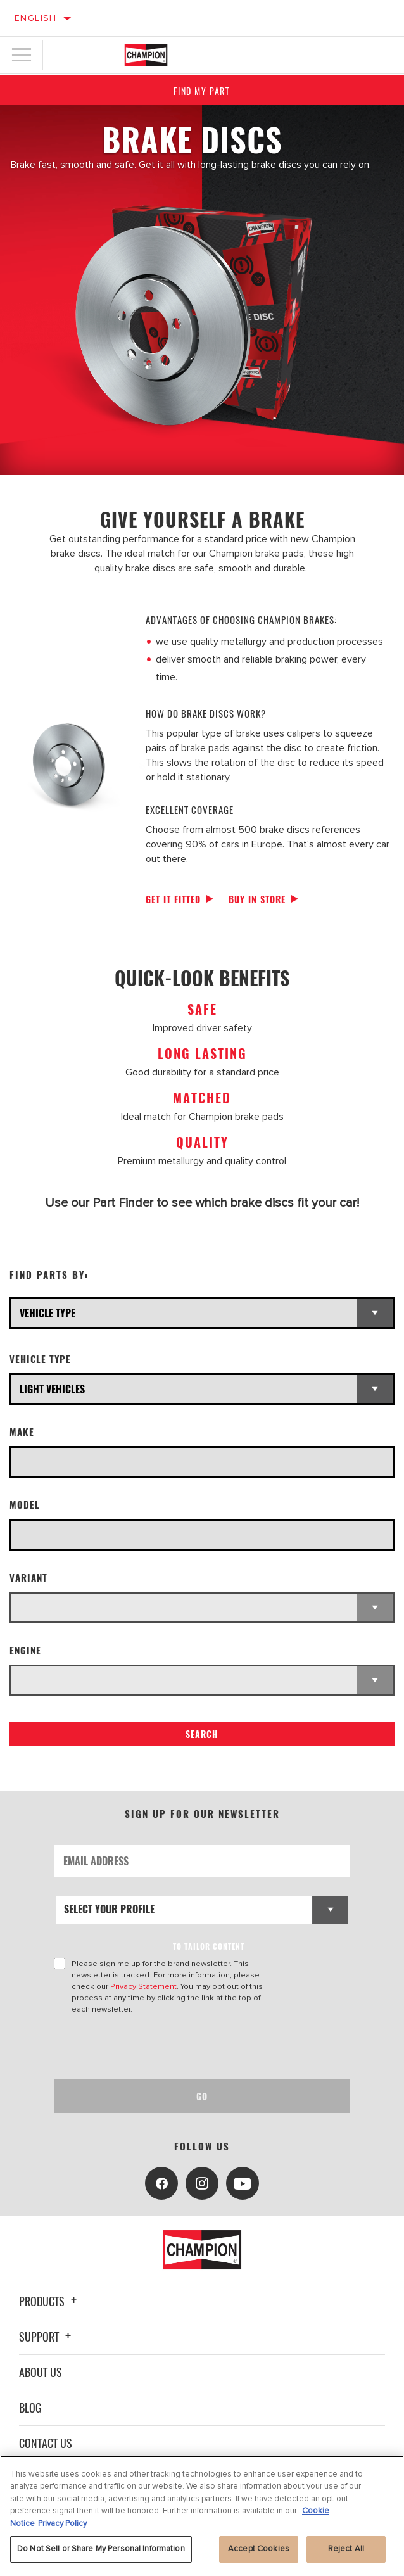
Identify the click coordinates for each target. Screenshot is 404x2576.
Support (47, 2336)
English (36, 18)
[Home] (146, 55)
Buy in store (257, 899)
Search (202, 1734)
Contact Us (45, 2443)
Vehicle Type (40, 1359)
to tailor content (208, 1946)
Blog (30, 2407)
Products (49, 2301)
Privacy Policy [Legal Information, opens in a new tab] (62, 2523)
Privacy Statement (143, 1986)
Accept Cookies (258, 2549)
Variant (28, 1577)
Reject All (346, 2549)
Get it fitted (173, 899)
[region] (202, 2516)
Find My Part (202, 91)
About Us (40, 2372)
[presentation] (159, 2047)
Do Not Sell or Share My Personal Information (101, 2549)
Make (21, 1432)
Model (24, 1504)
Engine (25, 1650)
